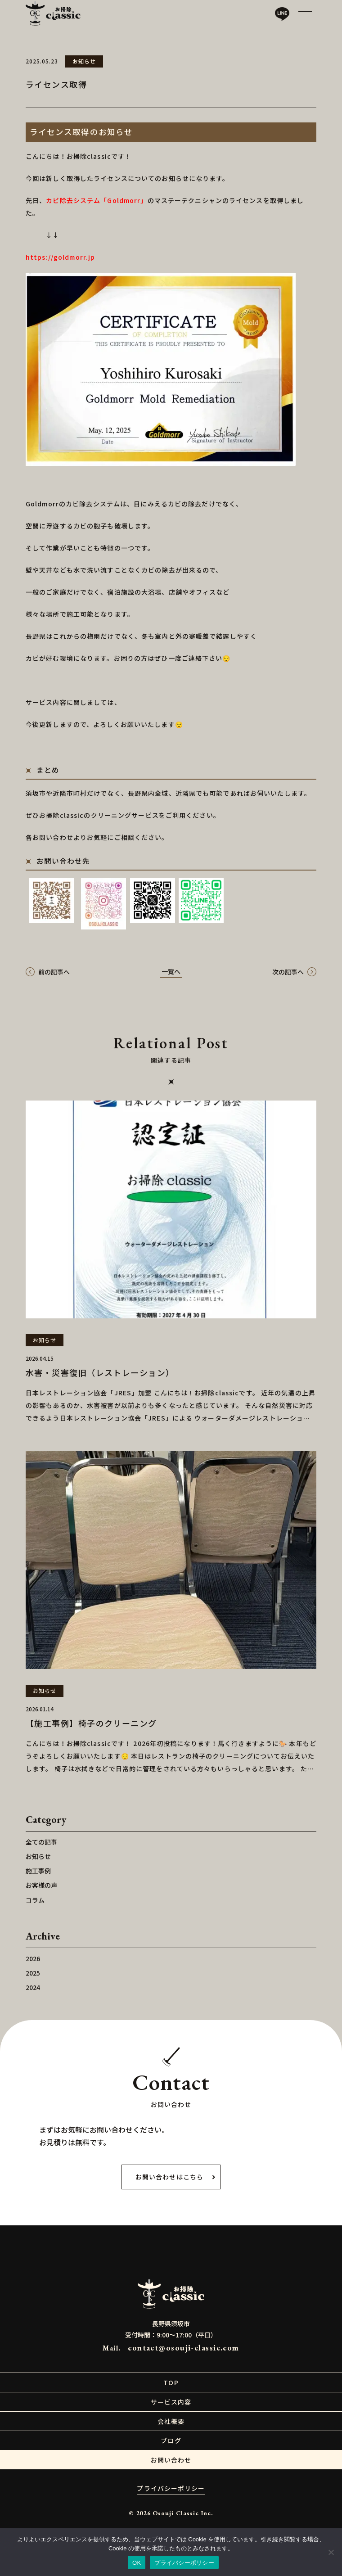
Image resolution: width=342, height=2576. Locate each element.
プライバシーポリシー (184, 2562)
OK (136, 2562)
